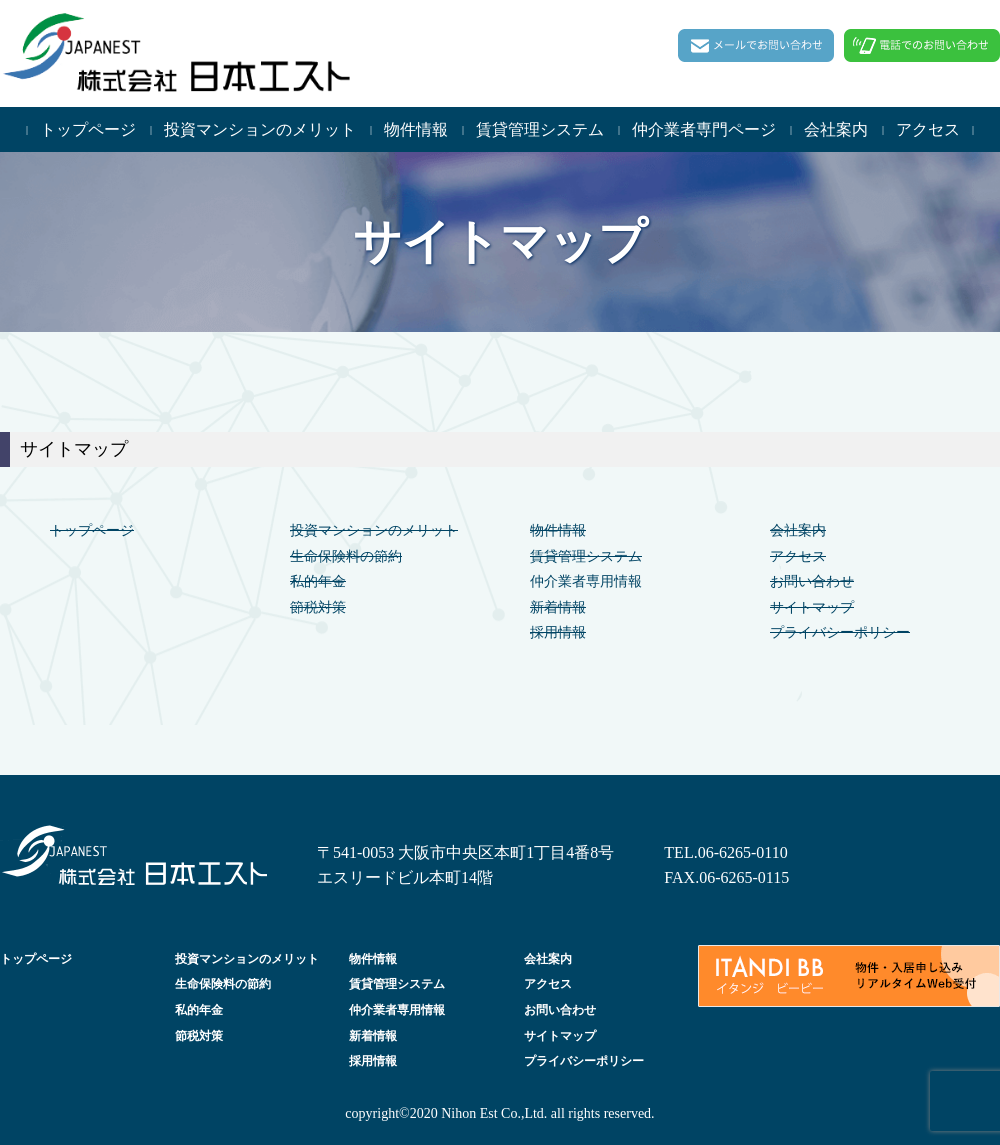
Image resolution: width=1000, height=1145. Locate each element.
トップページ (88, 129)
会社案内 (836, 129)
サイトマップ (812, 607)
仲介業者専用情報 (586, 581)
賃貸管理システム (540, 129)
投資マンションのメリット (260, 129)
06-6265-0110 (743, 852)
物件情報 (416, 129)
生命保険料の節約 (346, 556)
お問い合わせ (812, 581)
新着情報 (558, 607)
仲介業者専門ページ (704, 129)
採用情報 (558, 632)
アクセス (928, 129)
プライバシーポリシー (840, 632)
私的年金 (318, 581)
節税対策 (318, 607)
